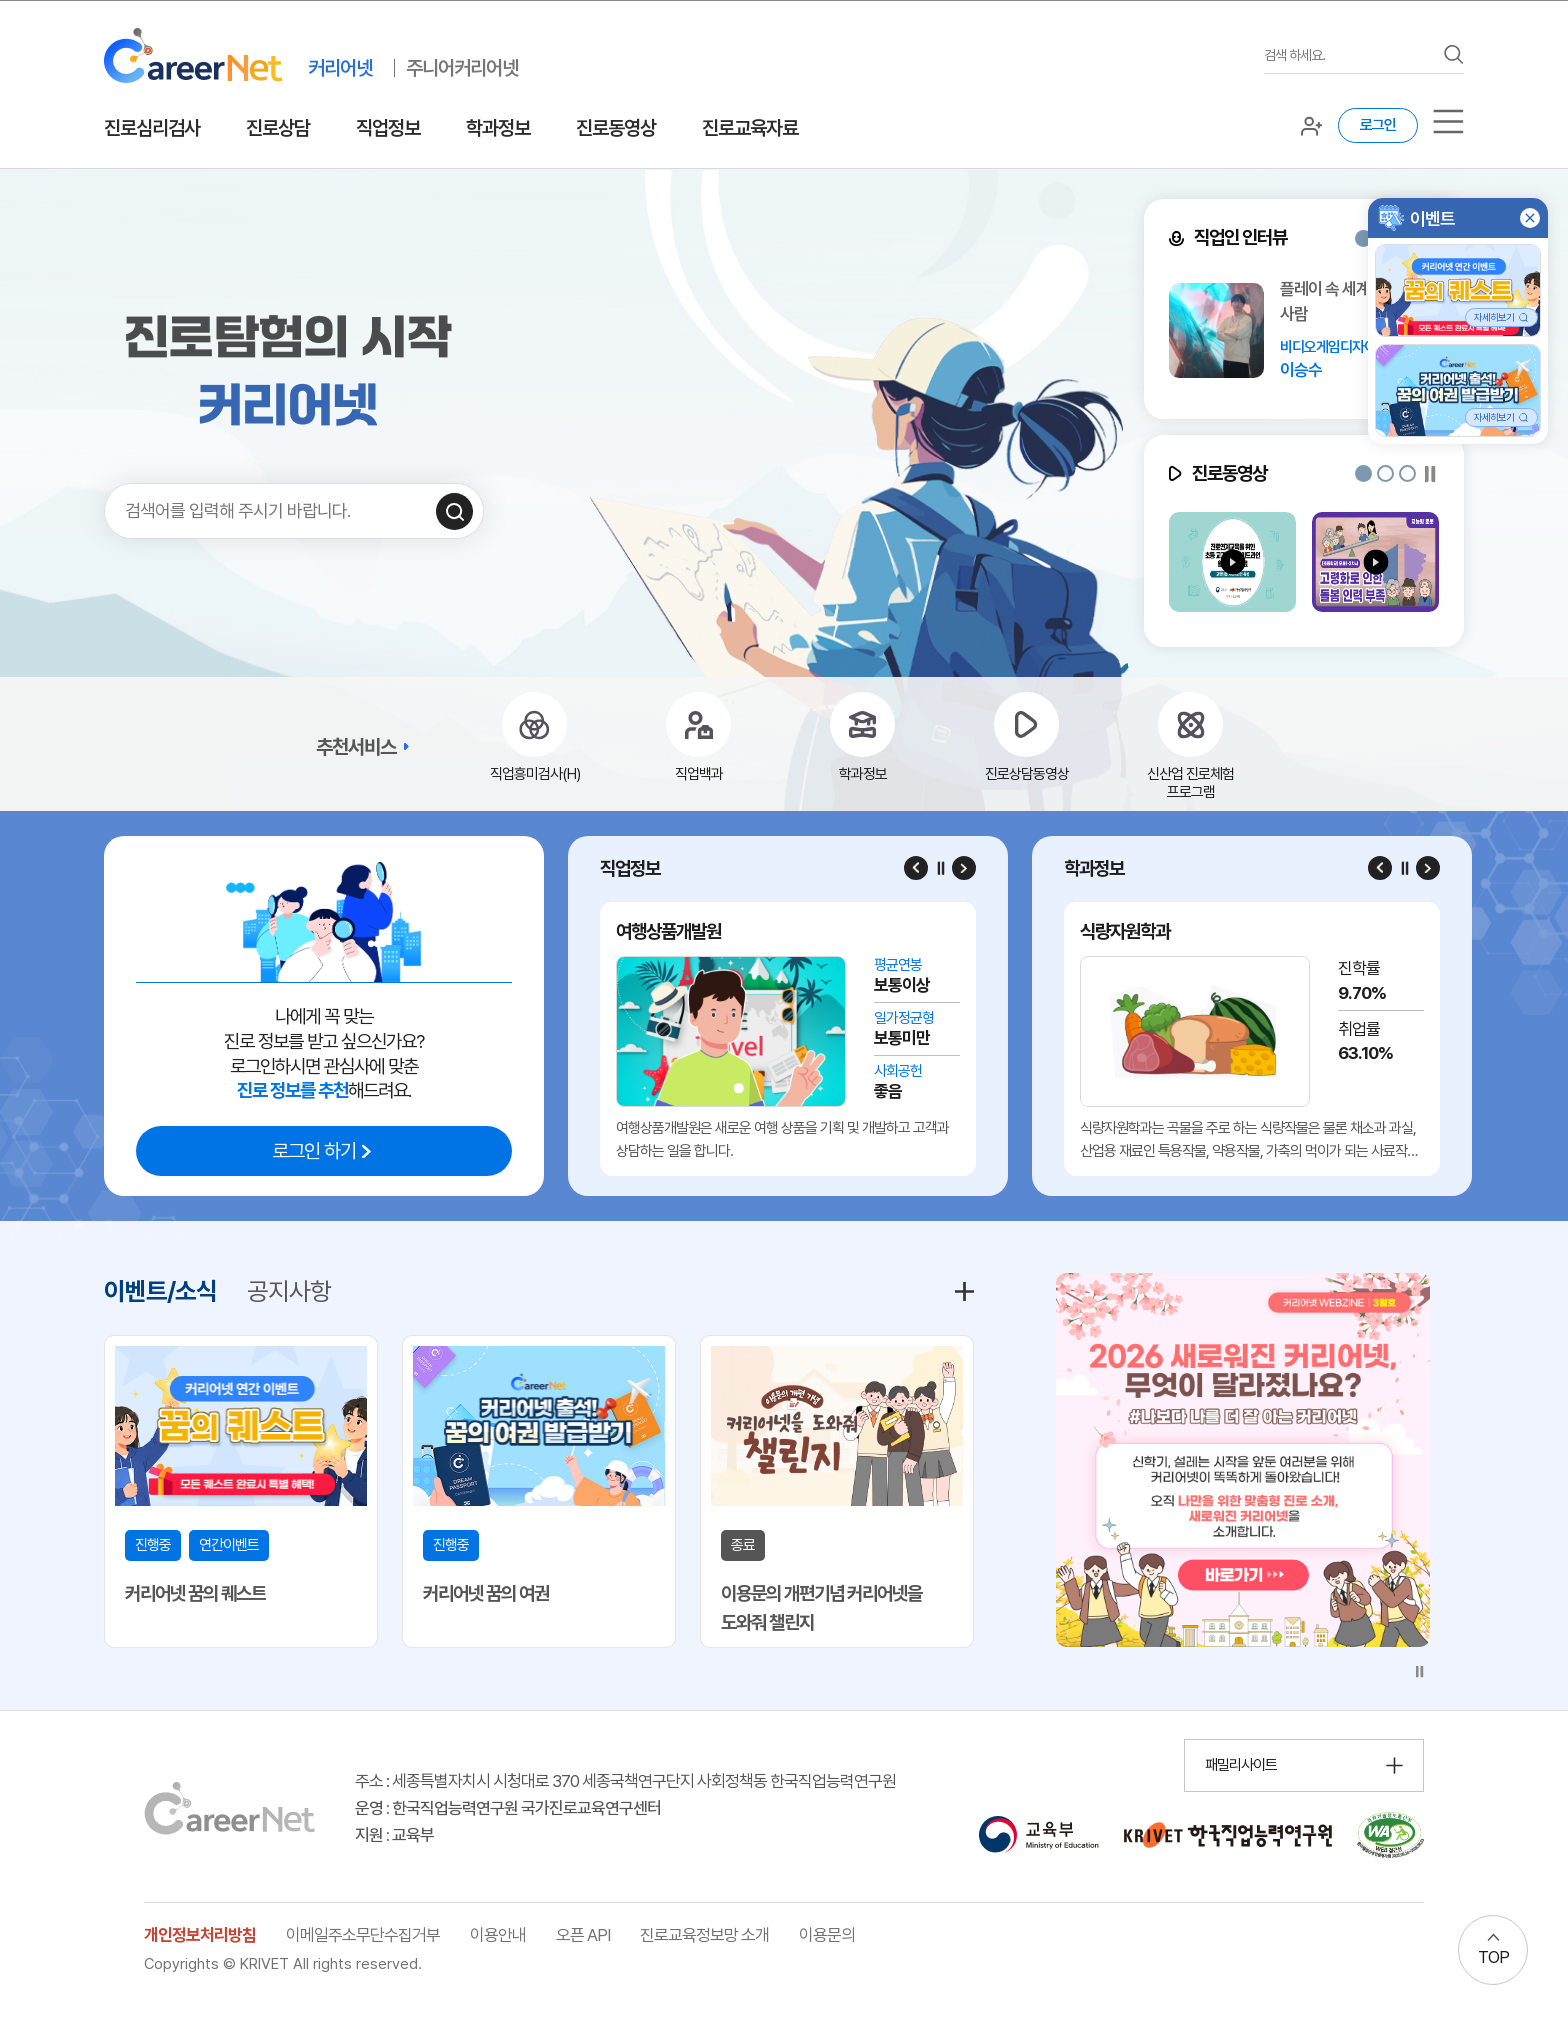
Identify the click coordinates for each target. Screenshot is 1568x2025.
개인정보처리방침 (200, 1935)
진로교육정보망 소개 (704, 1935)
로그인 (1378, 125)
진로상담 (278, 128)
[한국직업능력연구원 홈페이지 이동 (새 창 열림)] (1228, 1835)
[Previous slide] (916, 868)
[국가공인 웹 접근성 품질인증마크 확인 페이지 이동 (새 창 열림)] (1390, 1835)
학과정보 (498, 128)
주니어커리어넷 (462, 68)
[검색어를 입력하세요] (1349, 55)
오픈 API (583, 1935)
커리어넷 (340, 68)
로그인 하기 (314, 1151)
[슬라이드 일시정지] (1430, 473)
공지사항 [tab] (289, 1291)
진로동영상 (616, 128)
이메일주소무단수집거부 (363, 1935)
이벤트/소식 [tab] (160, 1291)
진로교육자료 (750, 128)
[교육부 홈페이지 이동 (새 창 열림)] (1038, 1835)
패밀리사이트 (1241, 1765)
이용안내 (498, 1935)
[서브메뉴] (1448, 121)
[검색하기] (454, 511)
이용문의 (827, 1935)
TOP (1493, 1957)
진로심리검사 (152, 128)
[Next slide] (964, 868)
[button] (1363, 238)
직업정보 (388, 128)
